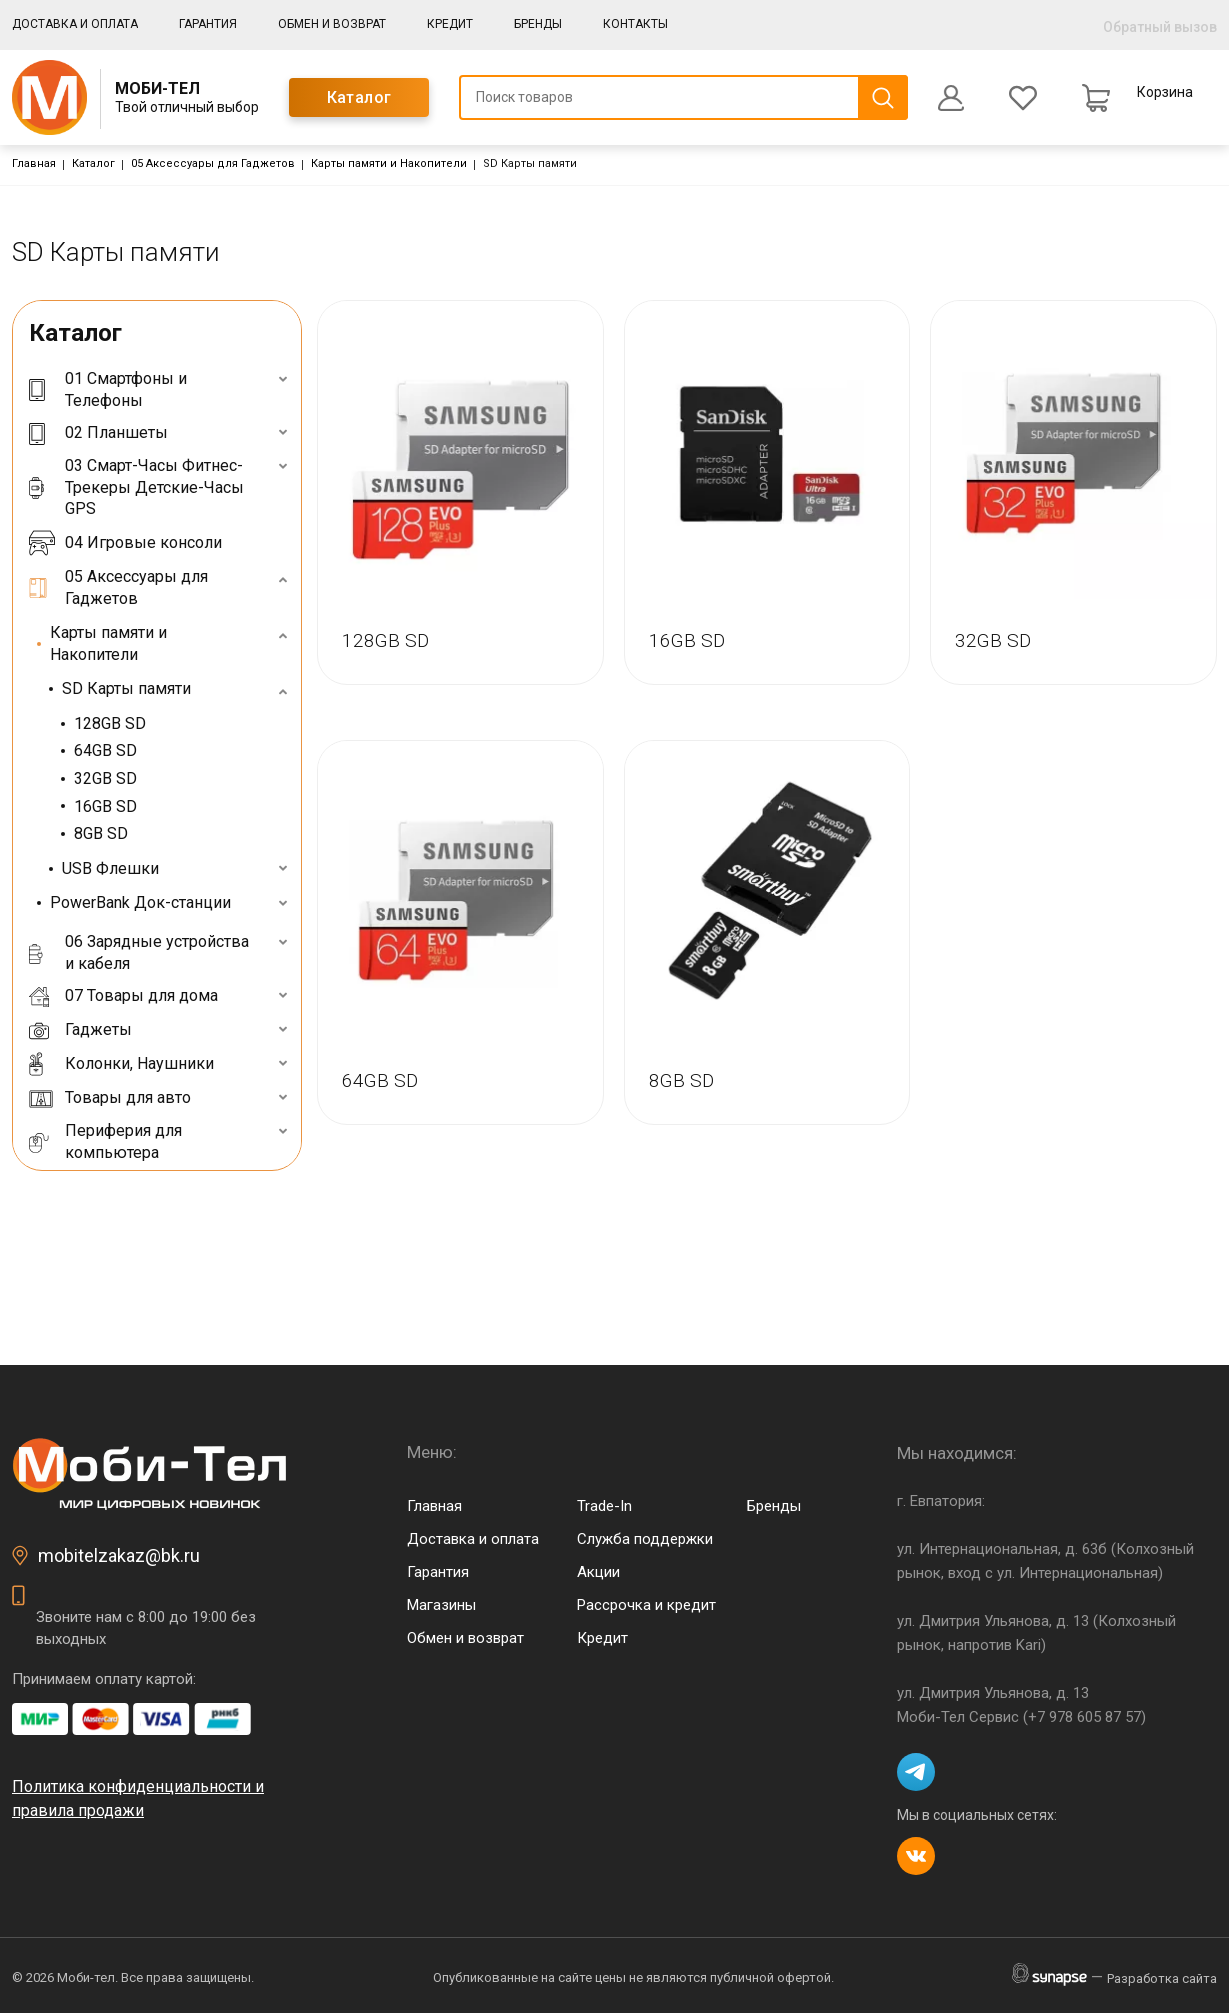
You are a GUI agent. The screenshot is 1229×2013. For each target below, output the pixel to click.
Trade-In (604, 1506)
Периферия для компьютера (105, 1141)
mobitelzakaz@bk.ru (119, 1555)
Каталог (359, 97)
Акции (598, 1572)
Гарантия (208, 24)
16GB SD (105, 806)
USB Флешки (110, 868)
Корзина (1165, 92)
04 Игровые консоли (125, 543)
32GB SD (105, 778)
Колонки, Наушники (121, 1064)
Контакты (635, 24)
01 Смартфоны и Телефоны (108, 389)
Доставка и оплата (75, 24)
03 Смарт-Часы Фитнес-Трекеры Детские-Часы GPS (136, 487)
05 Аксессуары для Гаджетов (213, 163)
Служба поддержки (645, 1539)
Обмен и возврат (332, 24)
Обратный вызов (1160, 27)
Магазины (441, 1605)
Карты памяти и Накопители (389, 163)
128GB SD (110, 723)
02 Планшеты (98, 432)
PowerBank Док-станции (140, 902)
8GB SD (101, 833)
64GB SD (105, 750)
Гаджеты (80, 1030)
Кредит (450, 24)
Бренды (538, 24)
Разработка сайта (1162, 1978)
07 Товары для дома (123, 996)
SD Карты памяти (126, 688)
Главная (34, 163)
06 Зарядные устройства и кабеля (139, 952)
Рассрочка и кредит (646, 1605)
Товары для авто (110, 1098)
